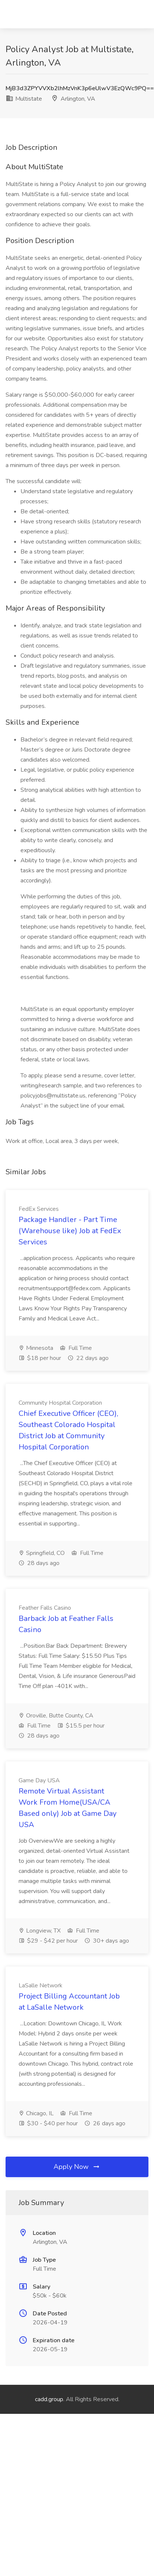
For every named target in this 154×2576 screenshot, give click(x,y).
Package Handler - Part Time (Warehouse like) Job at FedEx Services (70, 1231)
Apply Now (77, 2166)
